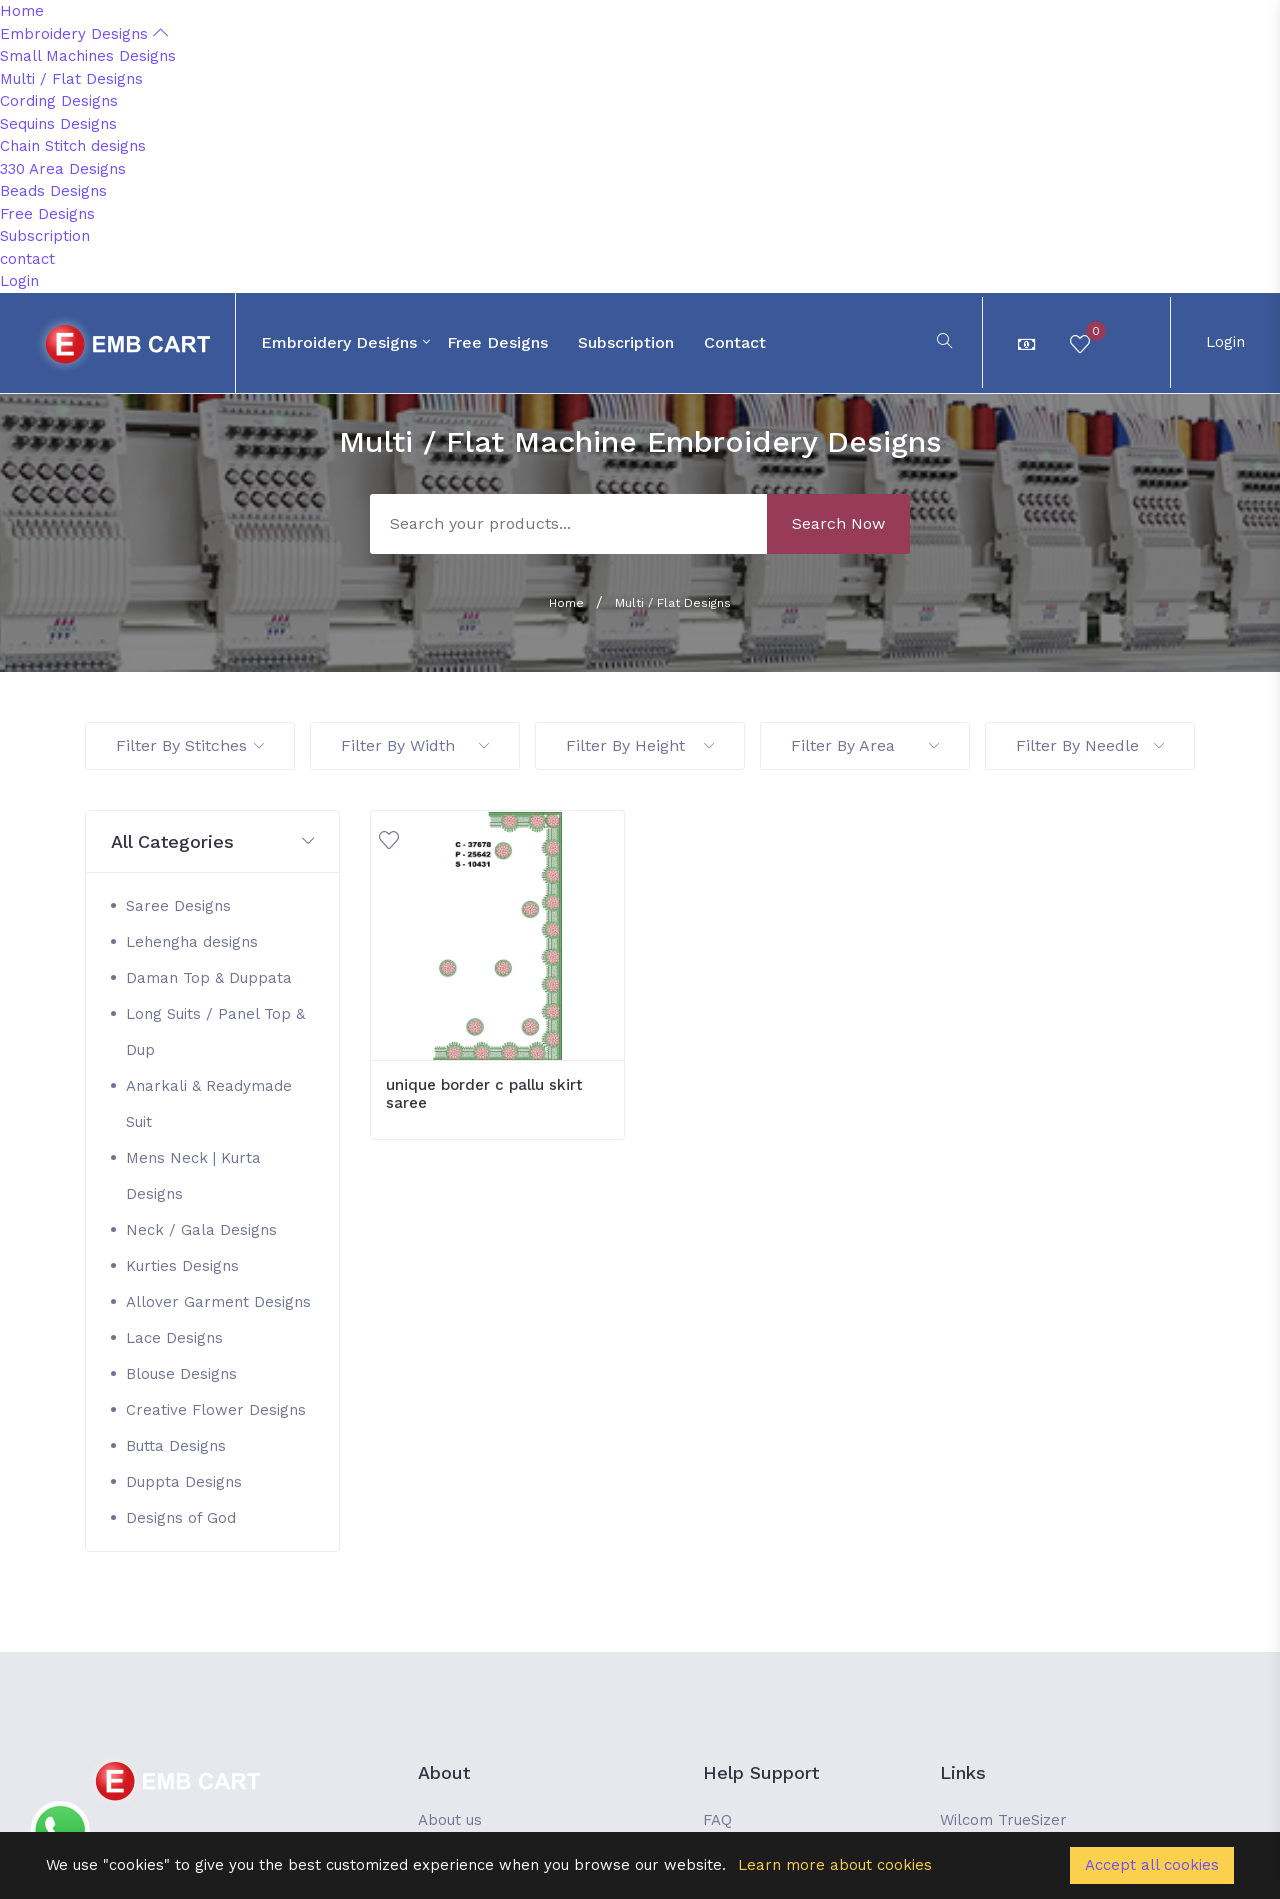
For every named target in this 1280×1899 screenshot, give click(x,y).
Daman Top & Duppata (209, 978)
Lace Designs (174, 1338)
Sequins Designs (58, 124)
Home (22, 11)
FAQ (717, 1820)
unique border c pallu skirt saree (484, 1094)
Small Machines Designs (88, 56)
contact (27, 259)
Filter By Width (415, 745)
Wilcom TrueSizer (1003, 1820)
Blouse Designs (181, 1374)
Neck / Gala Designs (201, 1230)
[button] (212, 842)
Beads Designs (53, 191)
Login (19, 281)
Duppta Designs (184, 1482)
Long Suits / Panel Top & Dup (215, 1032)
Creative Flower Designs (216, 1410)
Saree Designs (178, 906)
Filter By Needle (1090, 745)
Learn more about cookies (835, 1865)
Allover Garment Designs (218, 1302)
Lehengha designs (192, 942)
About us (450, 1820)
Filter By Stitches (190, 745)
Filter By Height (640, 745)
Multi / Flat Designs (71, 79)
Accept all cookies (1152, 1865)
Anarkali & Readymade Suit (209, 1104)
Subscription (45, 236)
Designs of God (181, 1518)
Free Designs (47, 214)
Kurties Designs (182, 1266)
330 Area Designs (63, 169)
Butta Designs (176, 1446)
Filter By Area (865, 745)
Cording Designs (59, 101)
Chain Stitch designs (73, 146)
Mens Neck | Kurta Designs (193, 1176)
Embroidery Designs (84, 34)
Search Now (838, 523)
